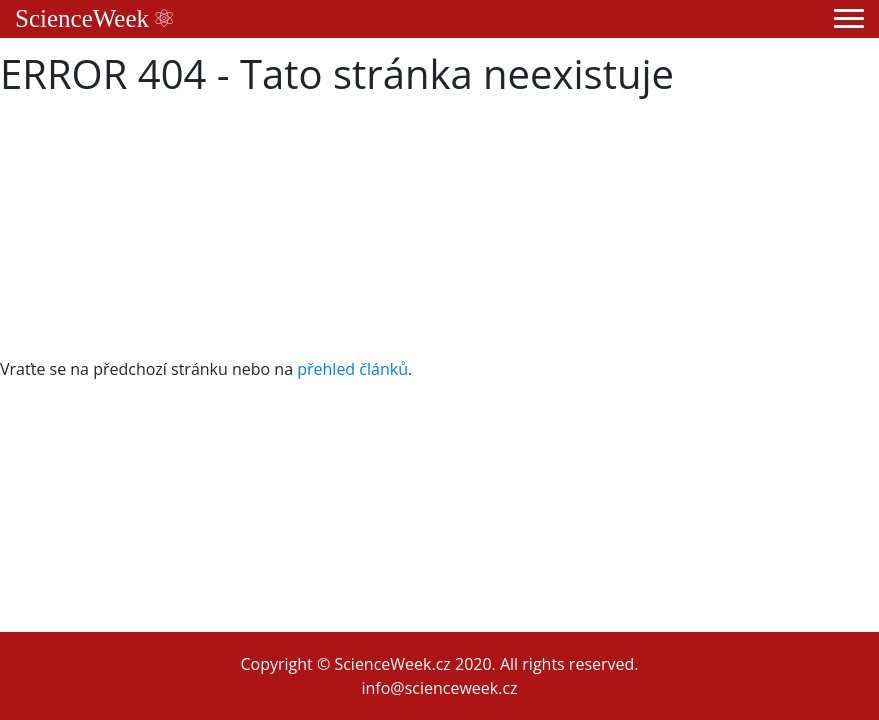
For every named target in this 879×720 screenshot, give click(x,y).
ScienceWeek (94, 18)
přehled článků (352, 369)
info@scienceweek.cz (439, 688)
